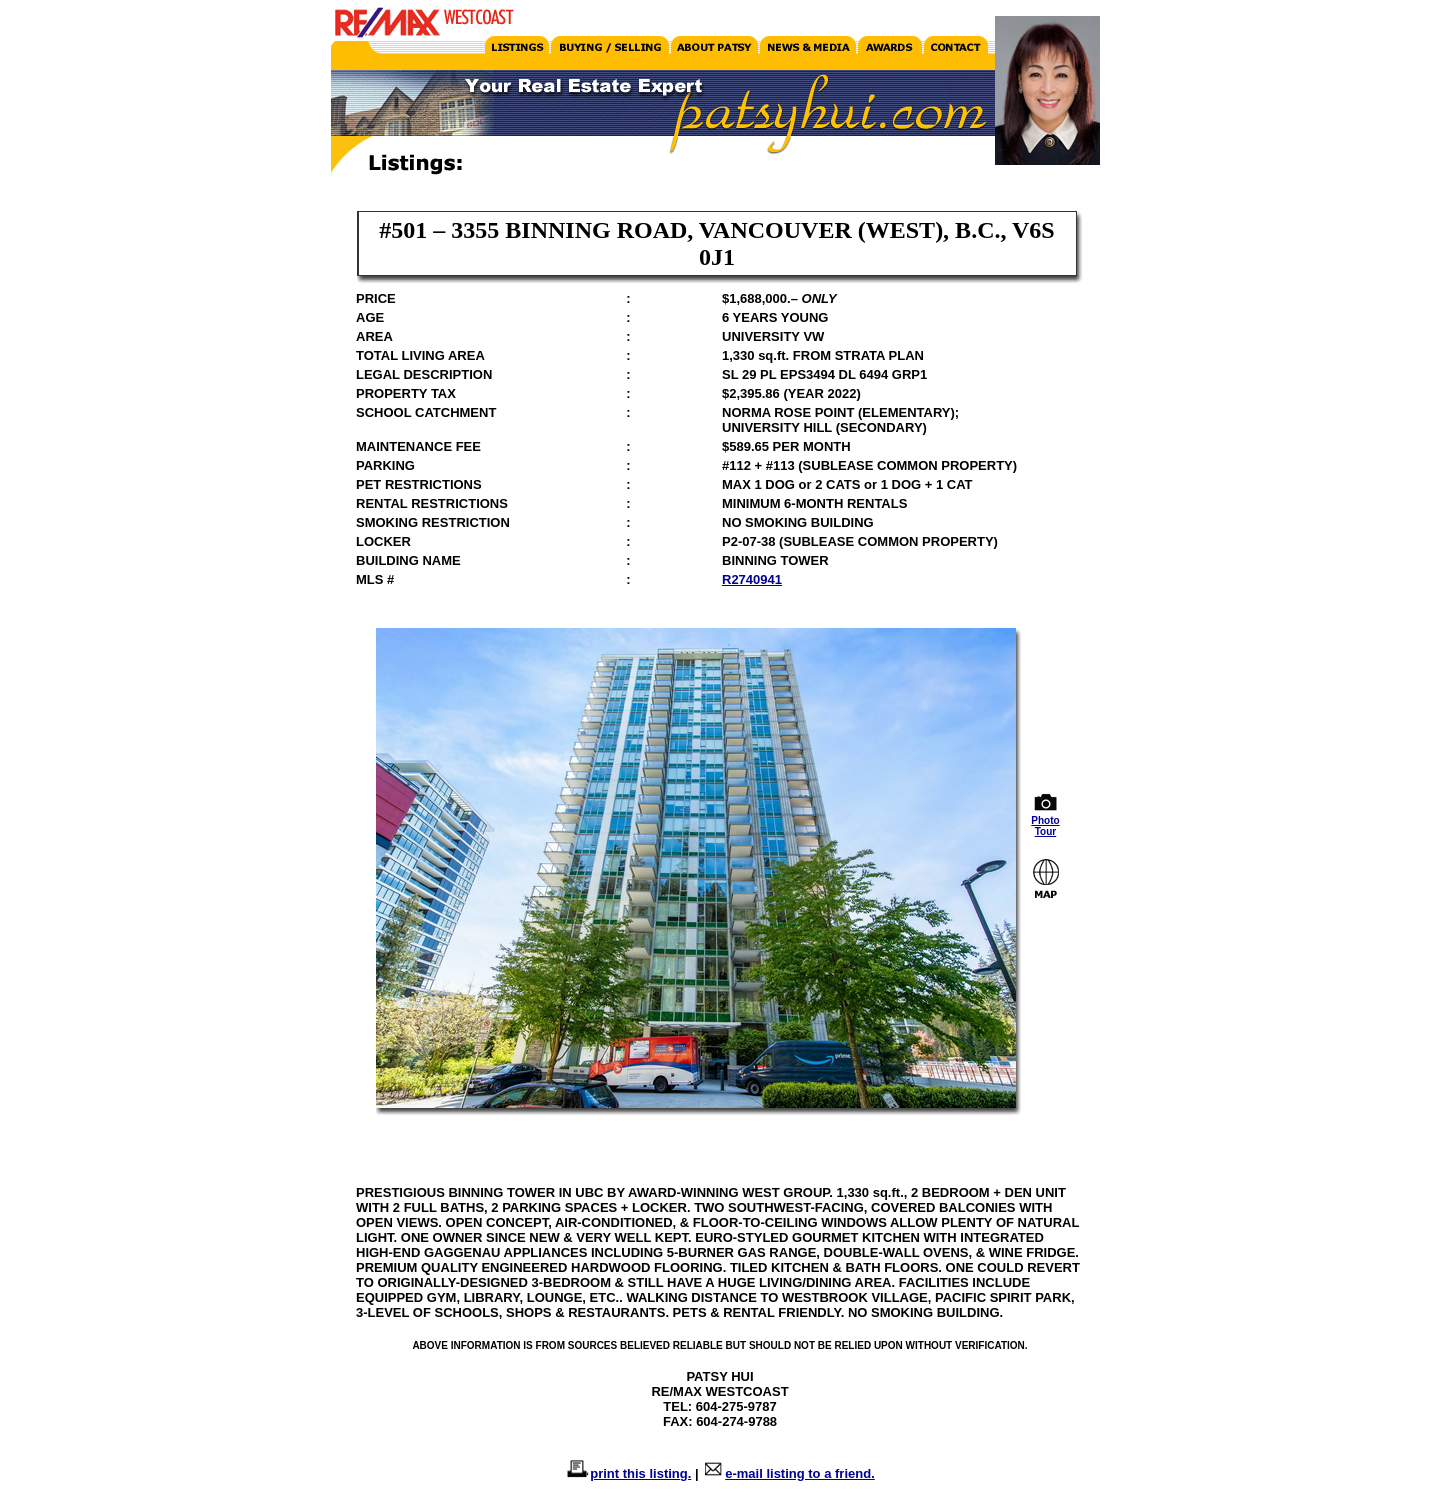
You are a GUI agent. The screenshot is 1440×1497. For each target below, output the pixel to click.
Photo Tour (1046, 821)
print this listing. (640, 1473)
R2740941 (752, 579)
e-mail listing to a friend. (800, 1473)
